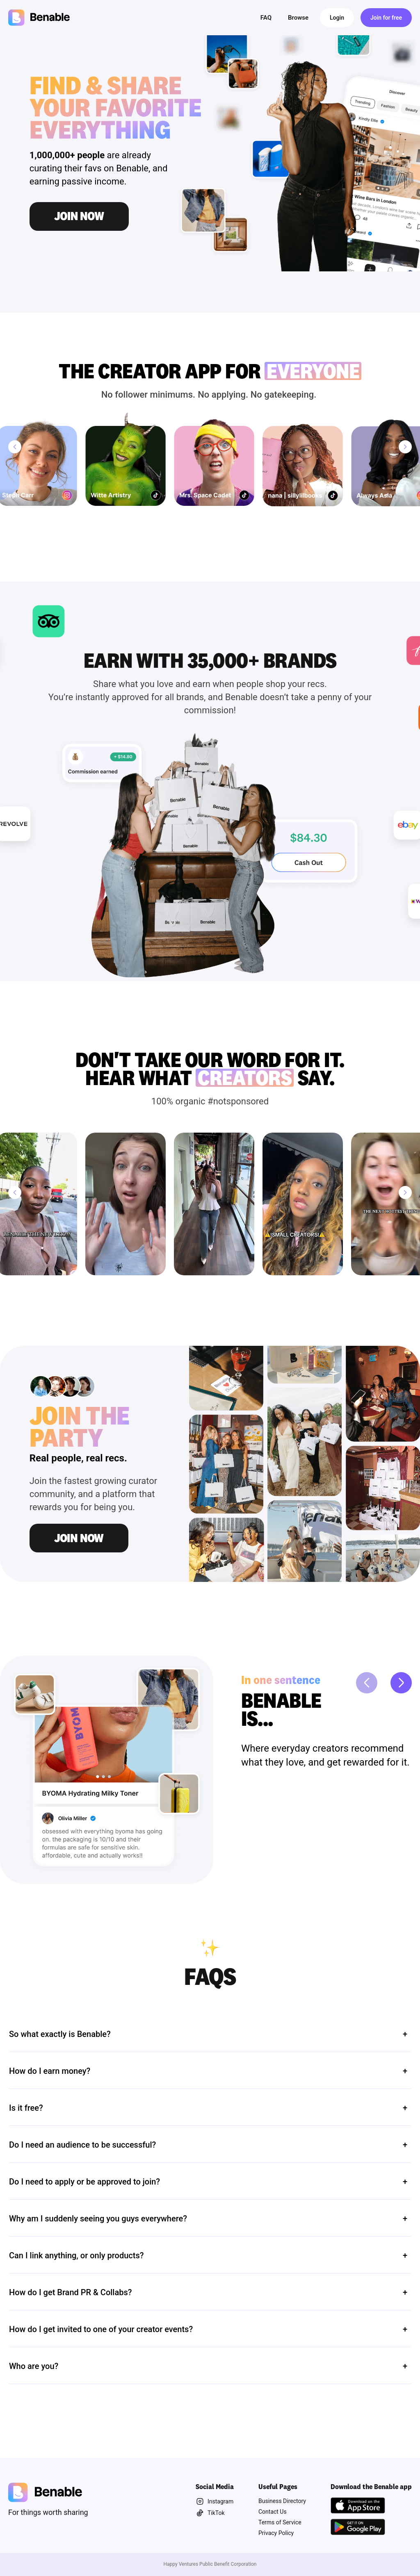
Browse (298, 17)
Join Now (79, 1537)
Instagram (214, 2501)
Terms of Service (279, 2522)
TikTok (210, 2513)
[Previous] (14, 446)
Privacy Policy (276, 2533)
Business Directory (282, 2501)
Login (337, 17)
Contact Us (272, 2511)
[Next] (405, 446)
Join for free (386, 17)
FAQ (266, 17)
